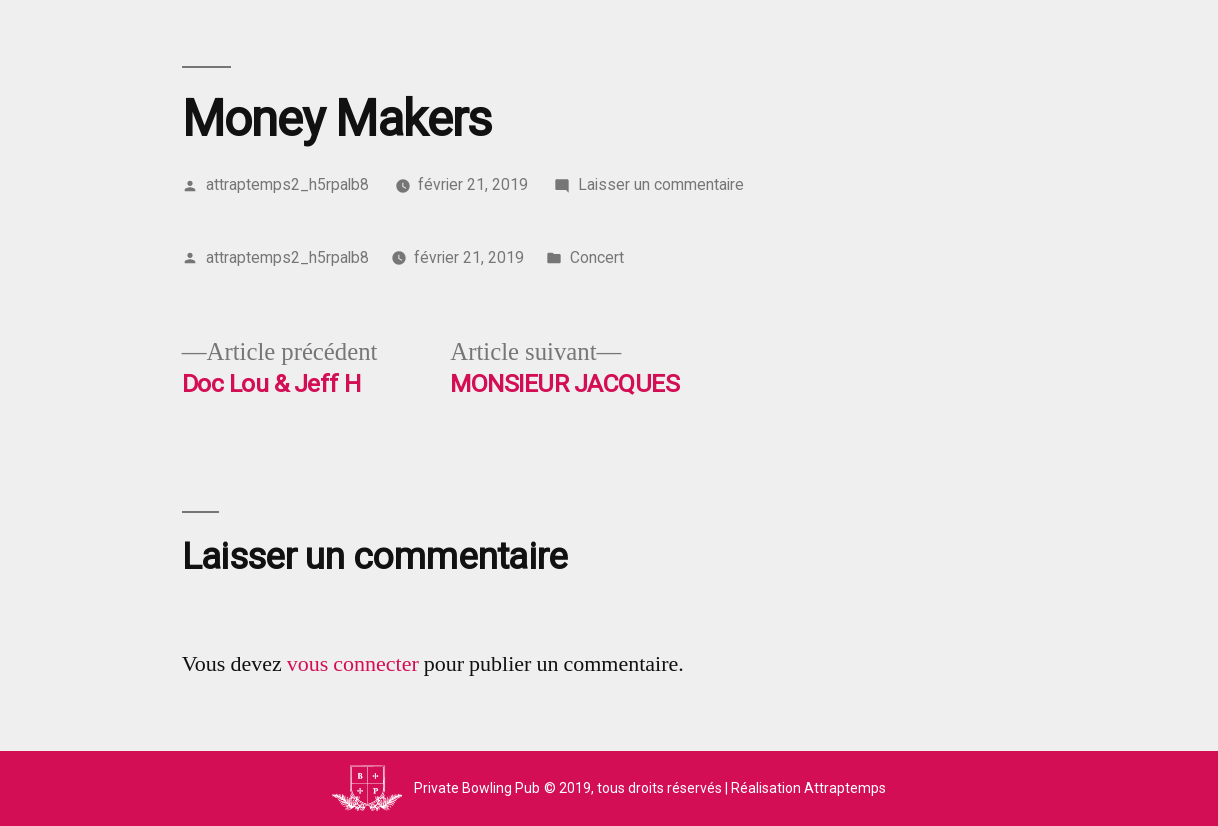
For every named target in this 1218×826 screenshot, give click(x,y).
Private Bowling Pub (477, 788)
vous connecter (353, 664)
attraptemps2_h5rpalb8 (287, 184)
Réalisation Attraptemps (808, 788)
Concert (597, 257)
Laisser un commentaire (661, 184)
